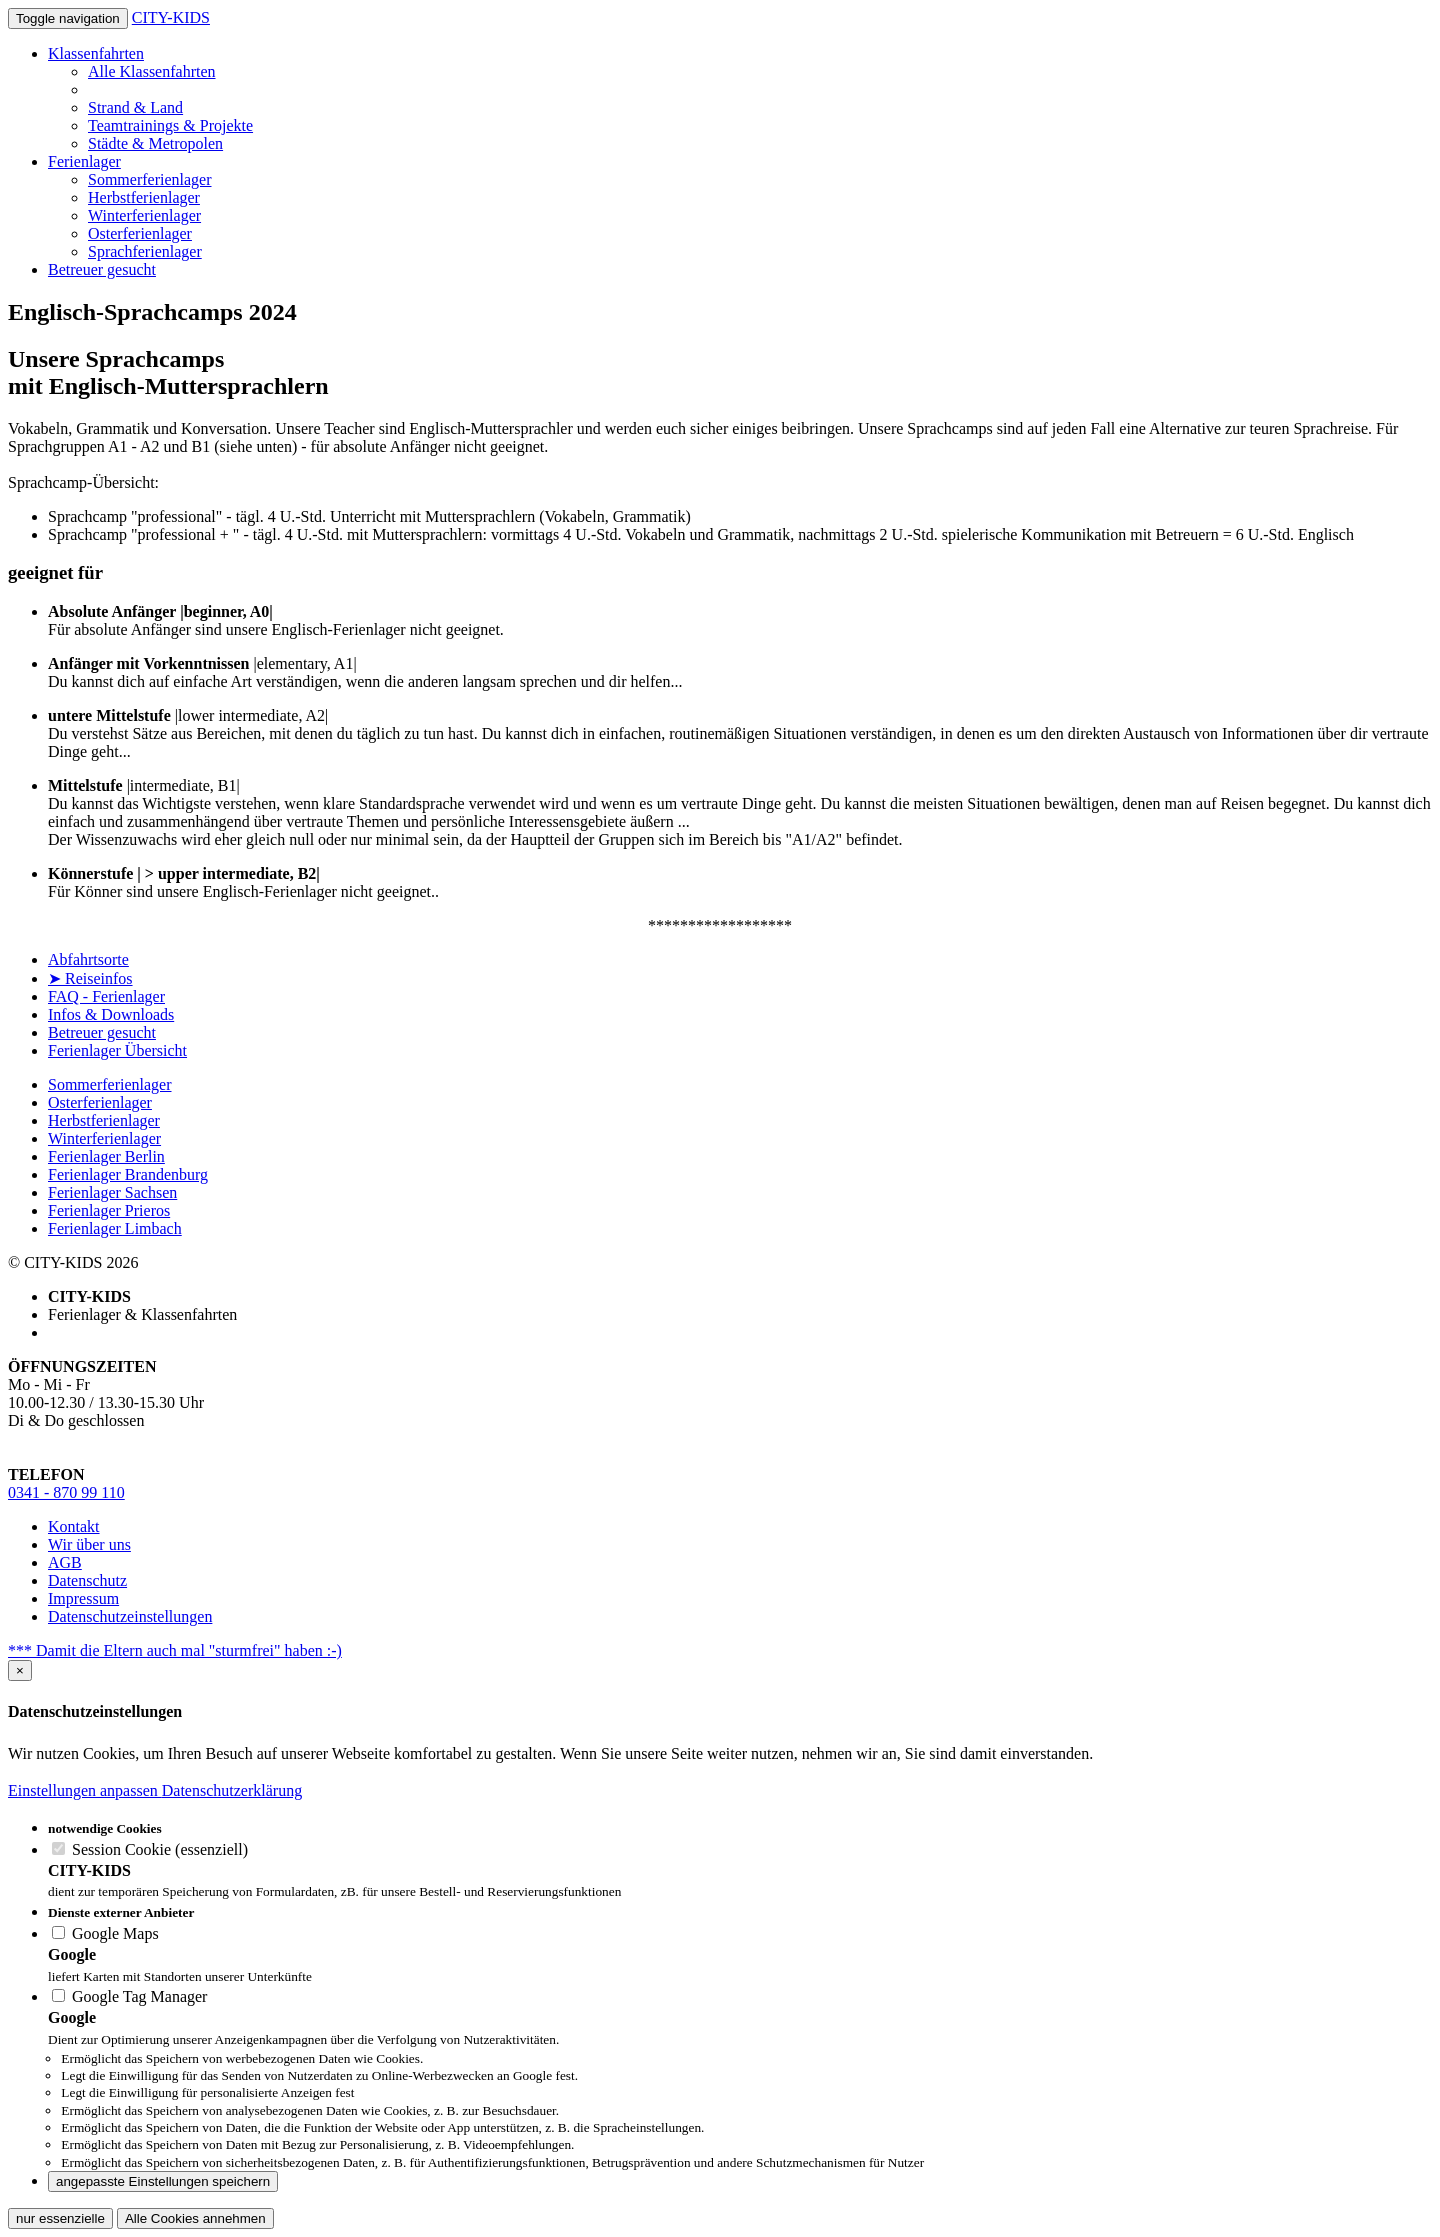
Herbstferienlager (144, 197)
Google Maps (105, 1933)
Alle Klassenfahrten (152, 71)
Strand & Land (135, 107)
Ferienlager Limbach (115, 1228)
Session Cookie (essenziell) (150, 1849)
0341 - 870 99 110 (66, 1492)
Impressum (83, 1598)
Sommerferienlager (150, 179)
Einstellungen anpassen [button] (85, 1790)
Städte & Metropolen (155, 143)
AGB (65, 1562)
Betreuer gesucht (102, 269)
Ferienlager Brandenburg (128, 1174)
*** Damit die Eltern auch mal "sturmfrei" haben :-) (175, 1650)
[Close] (20, 1670)
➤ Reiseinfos (90, 978)
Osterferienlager (140, 233)
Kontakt (74, 1526)
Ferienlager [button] (84, 161)
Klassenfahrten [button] (96, 53)
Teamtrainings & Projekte (170, 125)
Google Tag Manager (129, 1996)
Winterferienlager (144, 215)
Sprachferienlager (145, 251)
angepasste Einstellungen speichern (163, 2181)
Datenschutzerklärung (232, 1790)
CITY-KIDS (171, 17)
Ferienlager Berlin (106, 1156)
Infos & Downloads (111, 1014)
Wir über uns (89, 1544)
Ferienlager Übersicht (117, 1050)
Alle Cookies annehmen (195, 2218)
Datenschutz (87, 1580)
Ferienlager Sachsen (112, 1192)
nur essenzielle (60, 2218)
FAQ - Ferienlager (106, 996)
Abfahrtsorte (88, 959)
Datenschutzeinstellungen (130, 1616)
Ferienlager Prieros (109, 1210)
